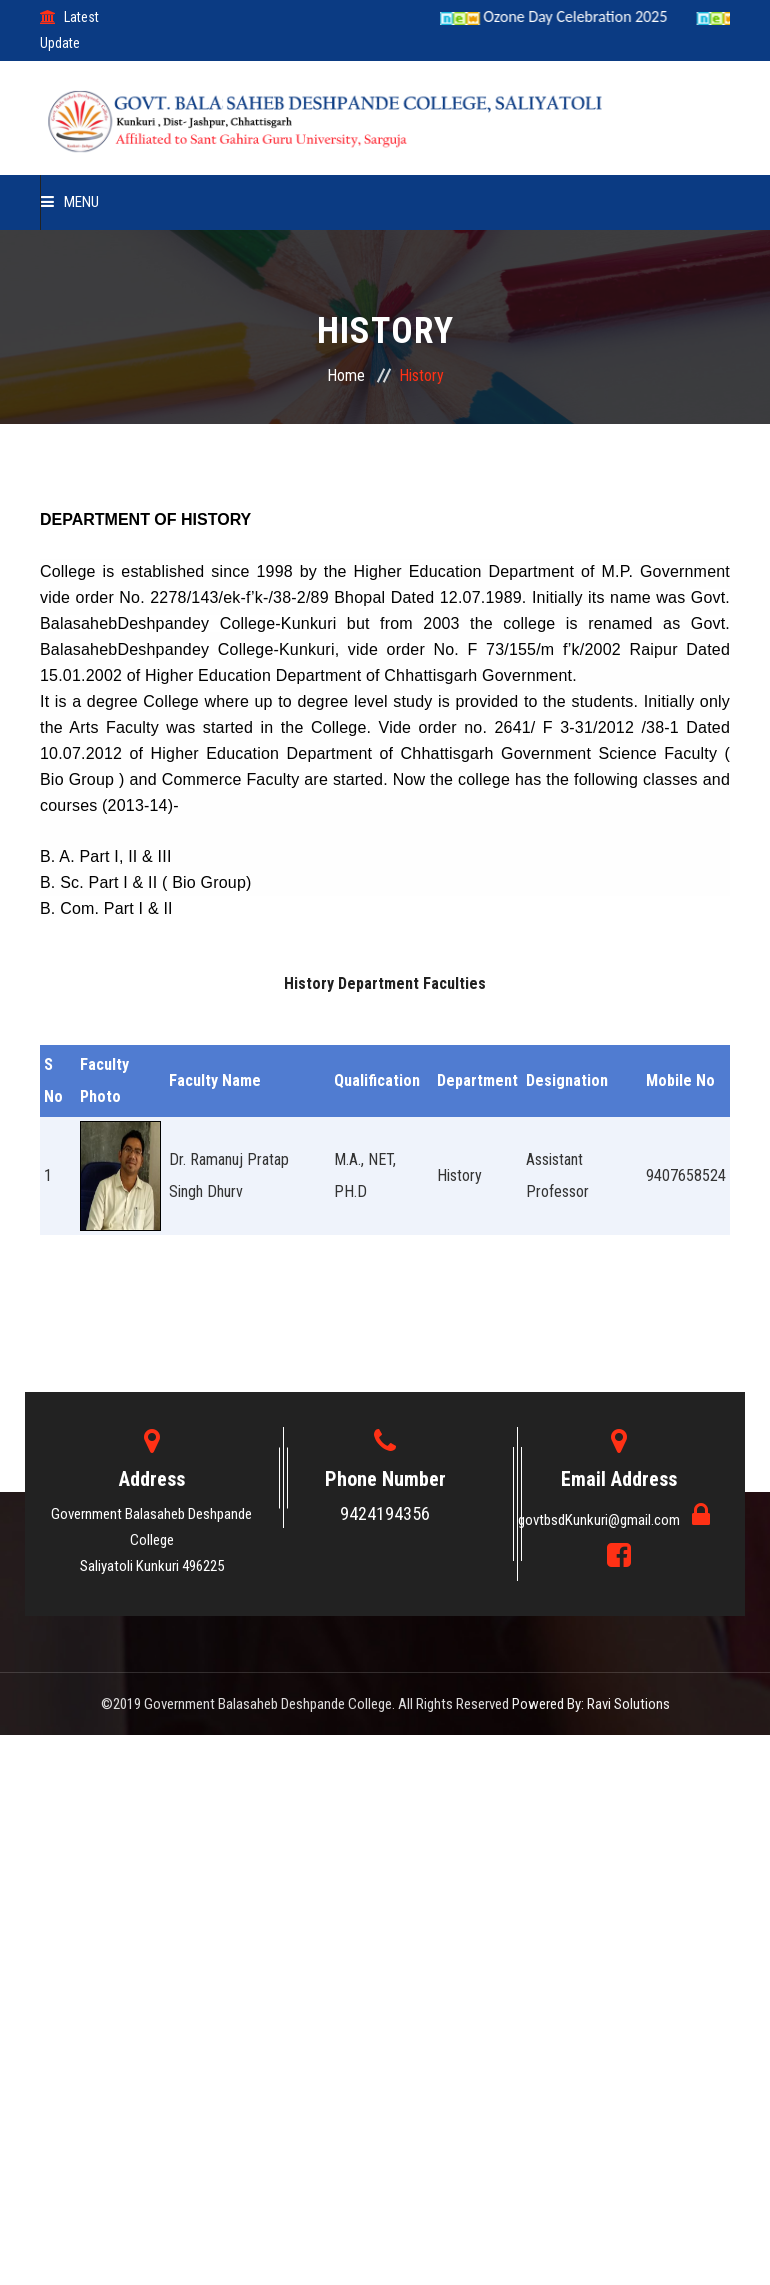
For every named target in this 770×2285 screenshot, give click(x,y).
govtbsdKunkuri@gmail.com (600, 1520)
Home (346, 375)
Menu (70, 202)
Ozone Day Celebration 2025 (570, 16)
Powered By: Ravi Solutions (591, 1704)
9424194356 (385, 1513)
